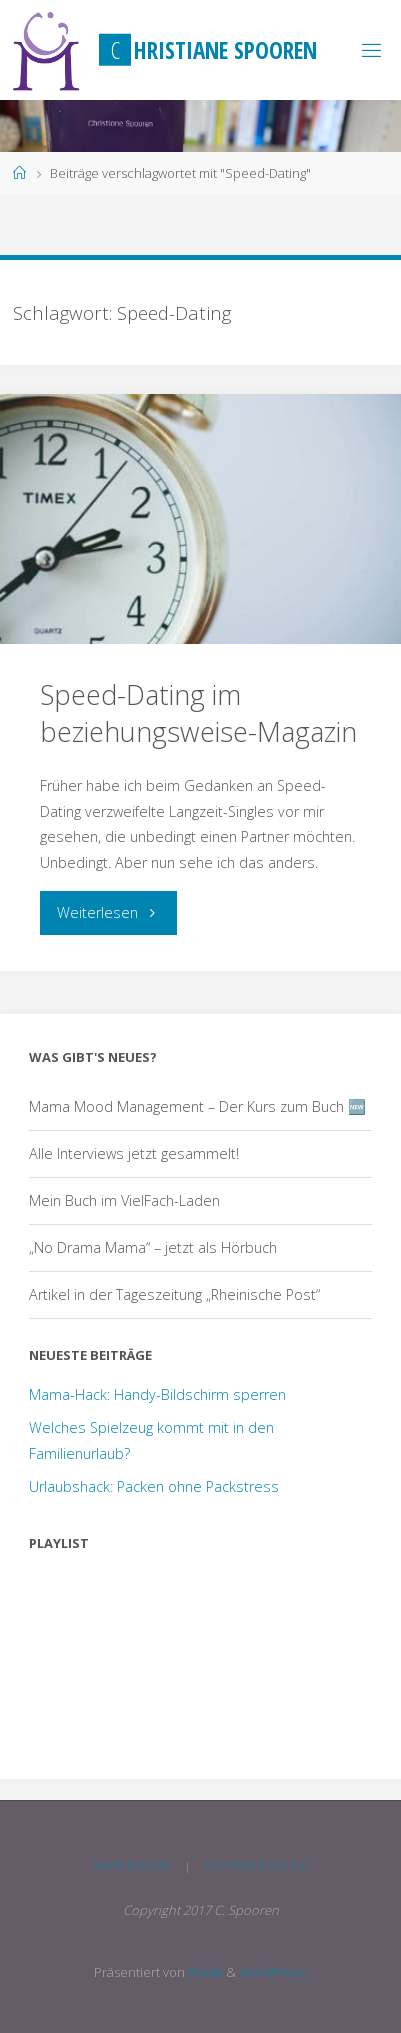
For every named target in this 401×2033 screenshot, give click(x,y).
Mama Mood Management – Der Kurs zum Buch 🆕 (197, 1106)
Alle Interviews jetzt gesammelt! (134, 1153)
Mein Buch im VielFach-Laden (124, 1200)
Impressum (132, 1865)
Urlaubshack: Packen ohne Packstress (154, 1486)
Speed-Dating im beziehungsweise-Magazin (198, 713)
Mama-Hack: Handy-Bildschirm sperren (157, 1394)
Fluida (204, 1972)
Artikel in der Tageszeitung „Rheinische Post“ (174, 1294)
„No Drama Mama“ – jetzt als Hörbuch (153, 1247)
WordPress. (273, 1972)
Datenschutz (256, 1865)
